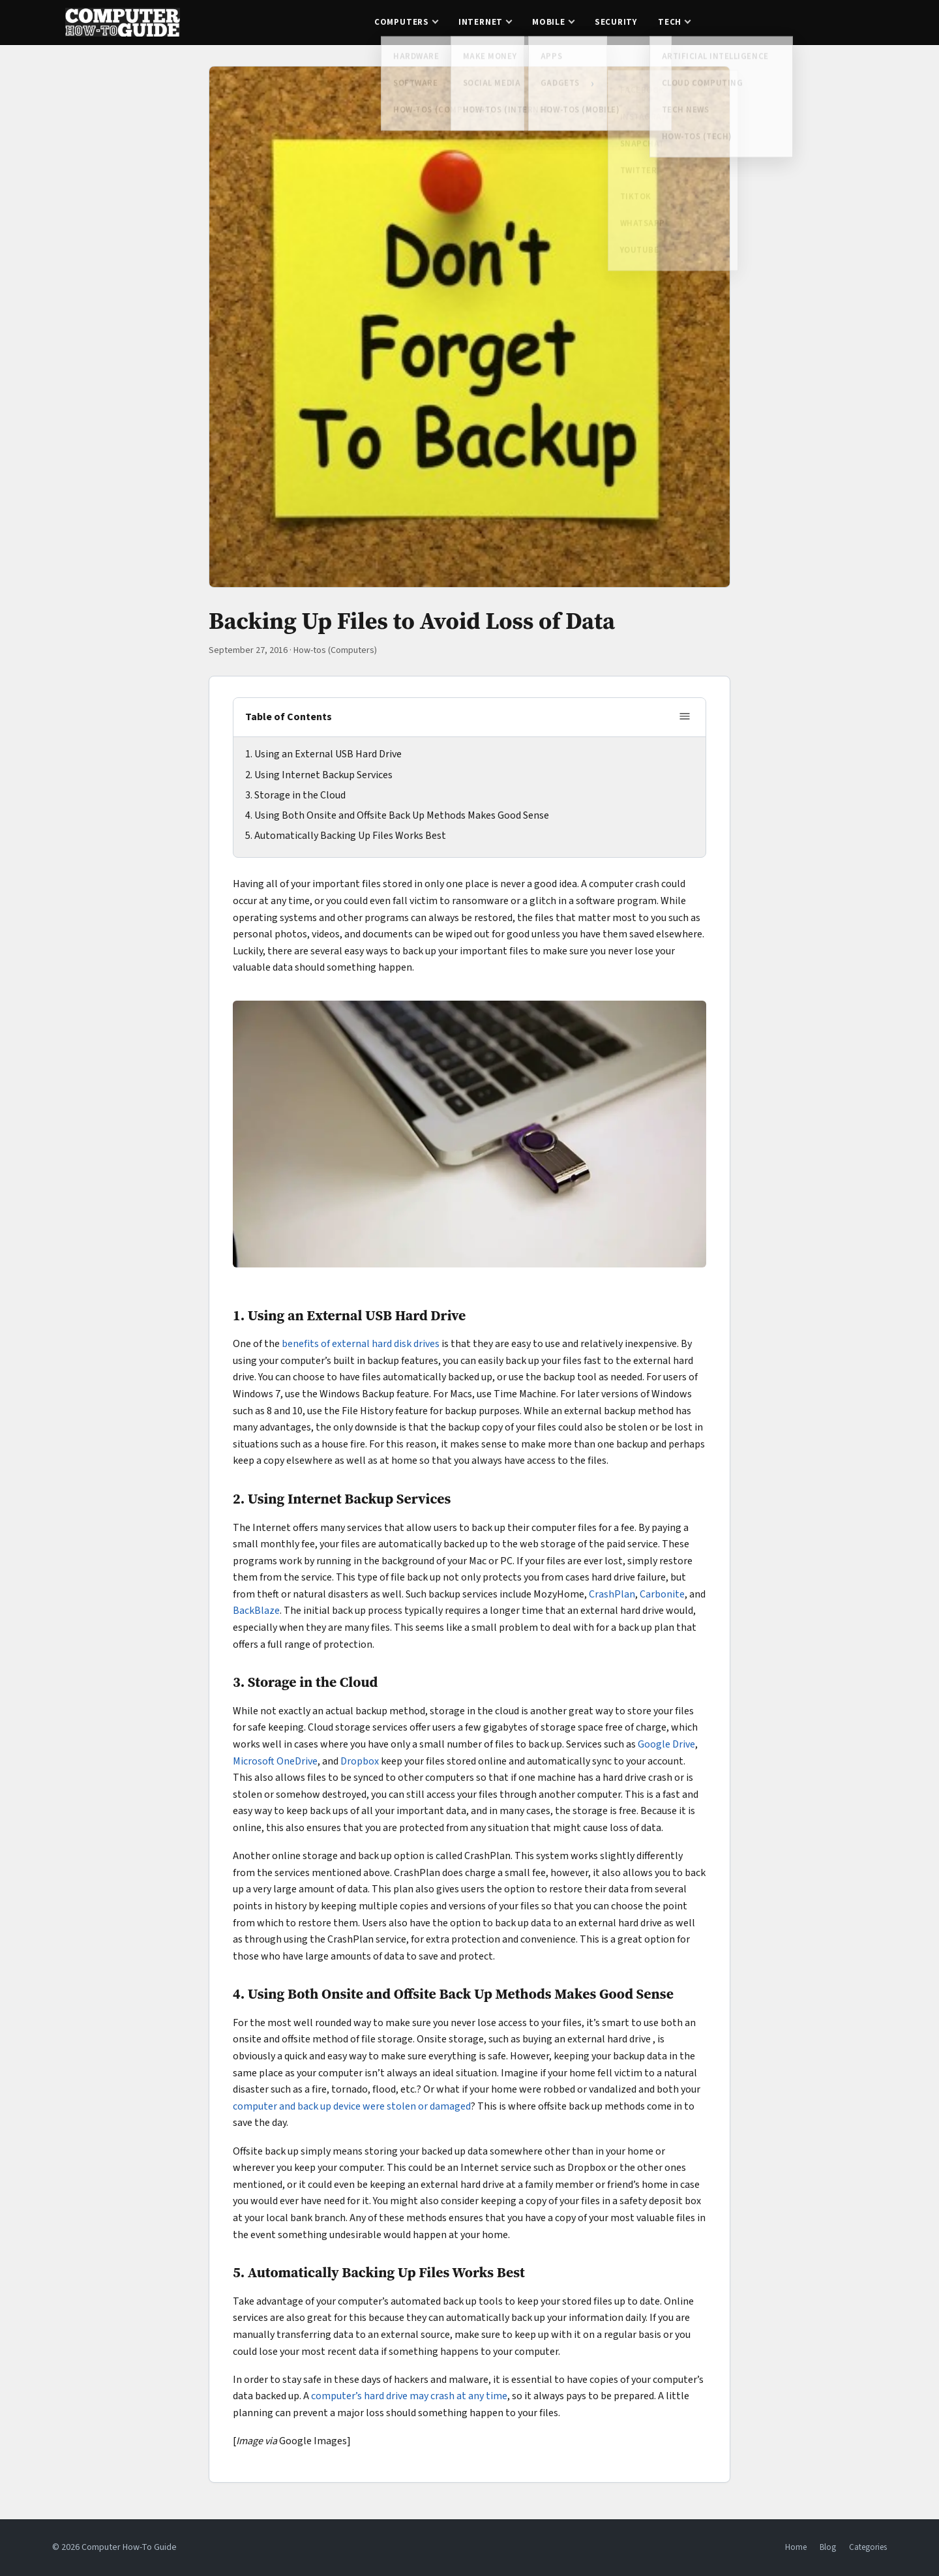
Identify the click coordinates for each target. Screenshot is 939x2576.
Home (796, 2547)
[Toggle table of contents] (685, 717)
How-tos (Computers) (335, 650)
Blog (828, 2547)
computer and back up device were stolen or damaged (352, 2106)
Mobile (548, 22)
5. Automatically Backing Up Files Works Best (345, 835)
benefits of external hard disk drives (361, 1344)
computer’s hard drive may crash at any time (409, 2396)
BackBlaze (256, 1610)
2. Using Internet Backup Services (319, 775)
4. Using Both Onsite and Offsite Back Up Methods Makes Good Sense (397, 815)
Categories (868, 2547)
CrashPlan (612, 1594)
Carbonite (662, 1594)
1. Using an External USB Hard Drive (323, 754)
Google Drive (666, 1744)
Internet (480, 22)
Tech (669, 22)
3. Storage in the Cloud (295, 795)
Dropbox (359, 1761)
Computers (401, 22)
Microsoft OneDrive (275, 1761)
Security (616, 22)
